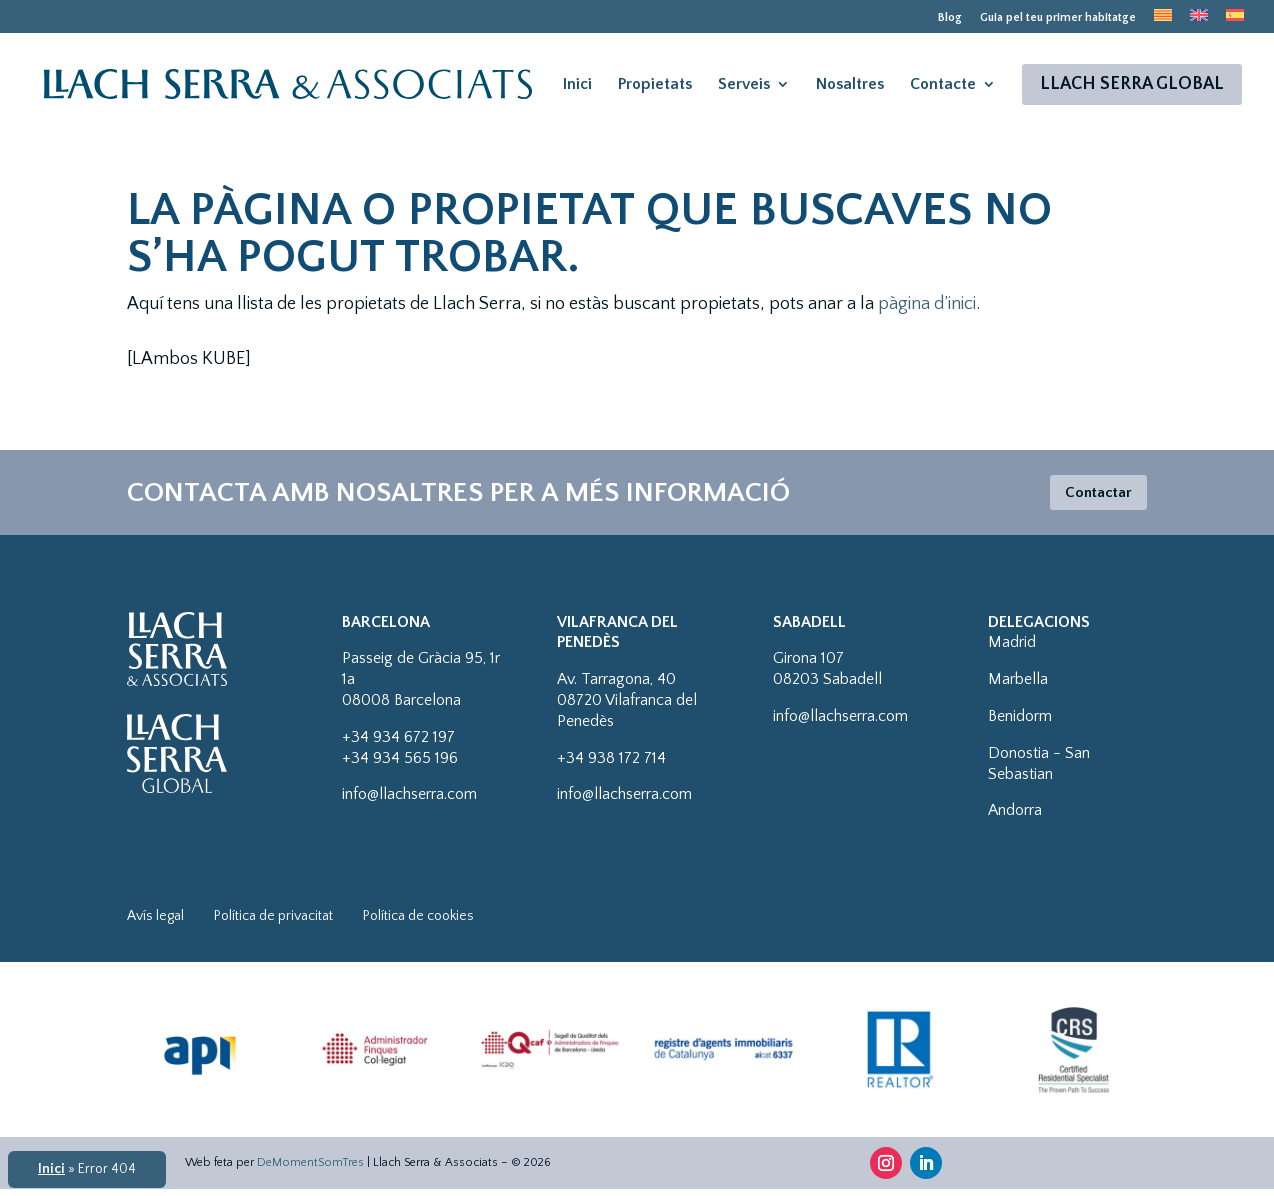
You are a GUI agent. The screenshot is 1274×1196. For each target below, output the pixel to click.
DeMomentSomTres (310, 1169)
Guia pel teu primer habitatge (1058, 18)
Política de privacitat (273, 923)
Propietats (655, 93)
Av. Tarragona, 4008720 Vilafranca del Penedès (627, 707)
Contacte (943, 93)
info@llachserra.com (409, 801)
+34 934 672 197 (398, 744)
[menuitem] (1163, 21)
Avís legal (155, 923)
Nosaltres (850, 93)
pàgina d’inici (927, 304)
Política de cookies (418, 923)
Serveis (744, 93)
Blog (950, 18)
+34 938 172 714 (611, 765)
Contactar (1089, 496)
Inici (577, 93)
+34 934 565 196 (400, 765)
